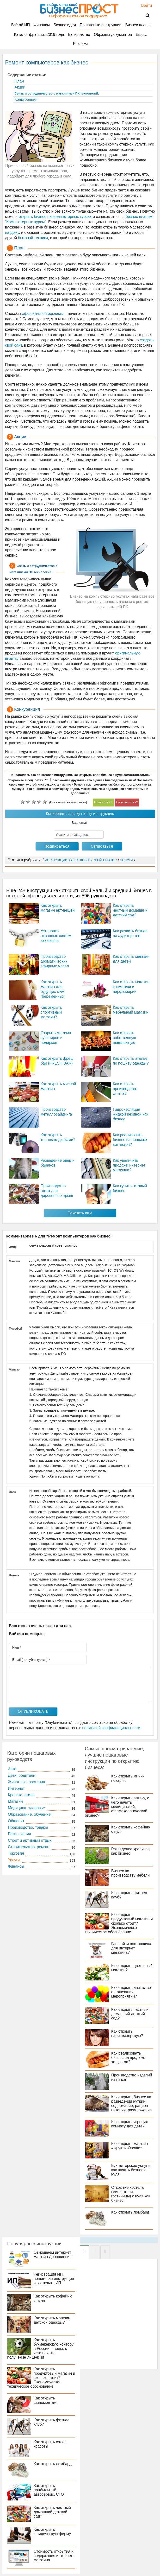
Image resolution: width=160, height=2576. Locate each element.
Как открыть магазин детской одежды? (52, 2320)
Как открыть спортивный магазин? (51, 1012)
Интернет (16, 1788)
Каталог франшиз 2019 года (39, 34)
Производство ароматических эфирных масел (55, 961)
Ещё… (142, 34)
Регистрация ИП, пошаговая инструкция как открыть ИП (54, 2278)
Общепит (16, 1821)
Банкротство (79, 34)
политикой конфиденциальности (111, 1728)
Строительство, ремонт (29, 1847)
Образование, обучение (29, 1814)
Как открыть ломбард (130, 2212)
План (18, 81)
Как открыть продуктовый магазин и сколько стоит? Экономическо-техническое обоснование (119, 1923)
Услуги (14, 1860)
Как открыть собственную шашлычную (124, 1038)
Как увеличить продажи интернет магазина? (129, 1165)
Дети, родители (21, 1775)
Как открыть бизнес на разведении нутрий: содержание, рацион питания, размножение (131, 2103)
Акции (19, 87)
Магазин (15, 1801)
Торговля (16, 1853)
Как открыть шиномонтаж (45, 2400)
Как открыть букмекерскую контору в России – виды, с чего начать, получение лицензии (40, 2348)
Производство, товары (28, 1827)
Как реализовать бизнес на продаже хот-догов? (130, 1140)
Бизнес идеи (65, 25)
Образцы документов (113, 34)
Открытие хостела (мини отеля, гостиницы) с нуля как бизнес (130, 2193)
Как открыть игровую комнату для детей (129, 2124)
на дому (12, 232)
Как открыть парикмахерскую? (127, 2033)
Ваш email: (80, 823)
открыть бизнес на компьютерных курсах (55, 217)
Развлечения (19, 1834)
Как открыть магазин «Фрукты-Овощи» (129, 2146)
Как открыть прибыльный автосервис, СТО (49, 2490)
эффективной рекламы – (44, 313)
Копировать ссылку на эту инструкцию (80, 814)
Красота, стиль (21, 1795)
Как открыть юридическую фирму (52, 2531)
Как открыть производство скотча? (125, 1089)
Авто (12, 1769)
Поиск (144, 16)
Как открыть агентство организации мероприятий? (131, 1992)
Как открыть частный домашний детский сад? (130, 910)
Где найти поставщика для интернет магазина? (131, 1948)
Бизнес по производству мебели (130, 1873)
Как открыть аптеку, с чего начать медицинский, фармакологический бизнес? (117, 1806)
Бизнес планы (137, 25)
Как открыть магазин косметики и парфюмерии (131, 987)
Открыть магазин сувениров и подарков (56, 1038)
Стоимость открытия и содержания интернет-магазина (54, 2555)
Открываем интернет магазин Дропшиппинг (53, 2254)
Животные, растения (26, 1782)
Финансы (42, 25)
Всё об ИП (20, 25)
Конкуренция (25, 99)
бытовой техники (33, 238)
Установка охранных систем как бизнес (56, 936)
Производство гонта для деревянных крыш (57, 1191)
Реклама (80, 44)
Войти (144, 5)
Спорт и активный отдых (30, 1840)
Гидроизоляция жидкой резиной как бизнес (130, 1114)
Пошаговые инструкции (101, 25)
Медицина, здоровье (26, 1808)
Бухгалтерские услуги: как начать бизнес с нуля (131, 2170)
